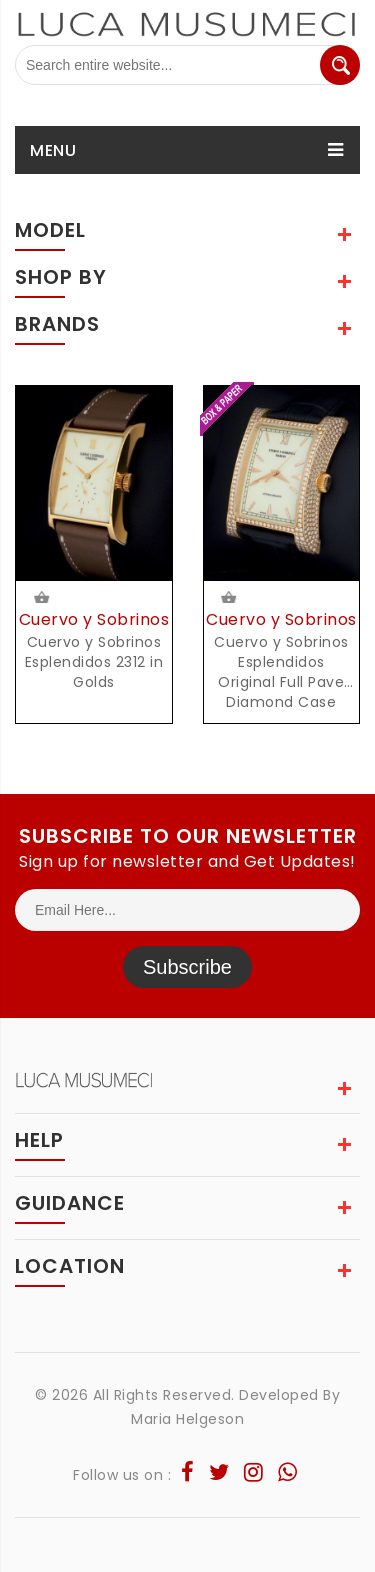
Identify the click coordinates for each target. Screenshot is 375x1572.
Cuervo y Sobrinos (94, 619)
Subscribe (187, 967)
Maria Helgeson (187, 1419)
